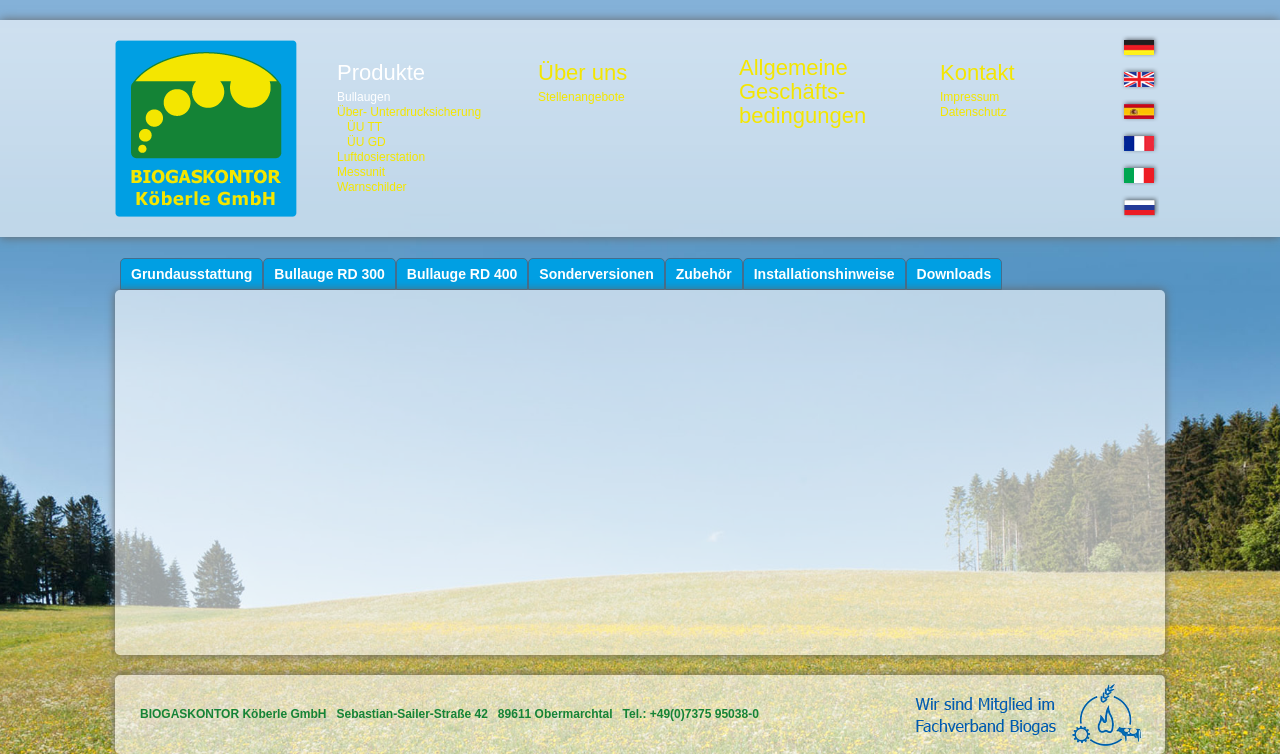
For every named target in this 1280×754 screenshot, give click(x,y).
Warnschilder (372, 187)
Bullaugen (363, 97)
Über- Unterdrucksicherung (409, 112)
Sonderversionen (596, 274)
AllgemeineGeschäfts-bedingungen (802, 92)
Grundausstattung (191, 274)
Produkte (381, 72)
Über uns (582, 72)
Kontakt (977, 72)
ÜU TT (364, 127)
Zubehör (704, 274)
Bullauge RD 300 (329, 274)
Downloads (954, 274)
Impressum (969, 97)
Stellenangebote (581, 97)
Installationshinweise (824, 274)
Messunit (361, 172)
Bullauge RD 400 (462, 274)
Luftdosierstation (381, 157)
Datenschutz (973, 112)
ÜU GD (366, 142)
